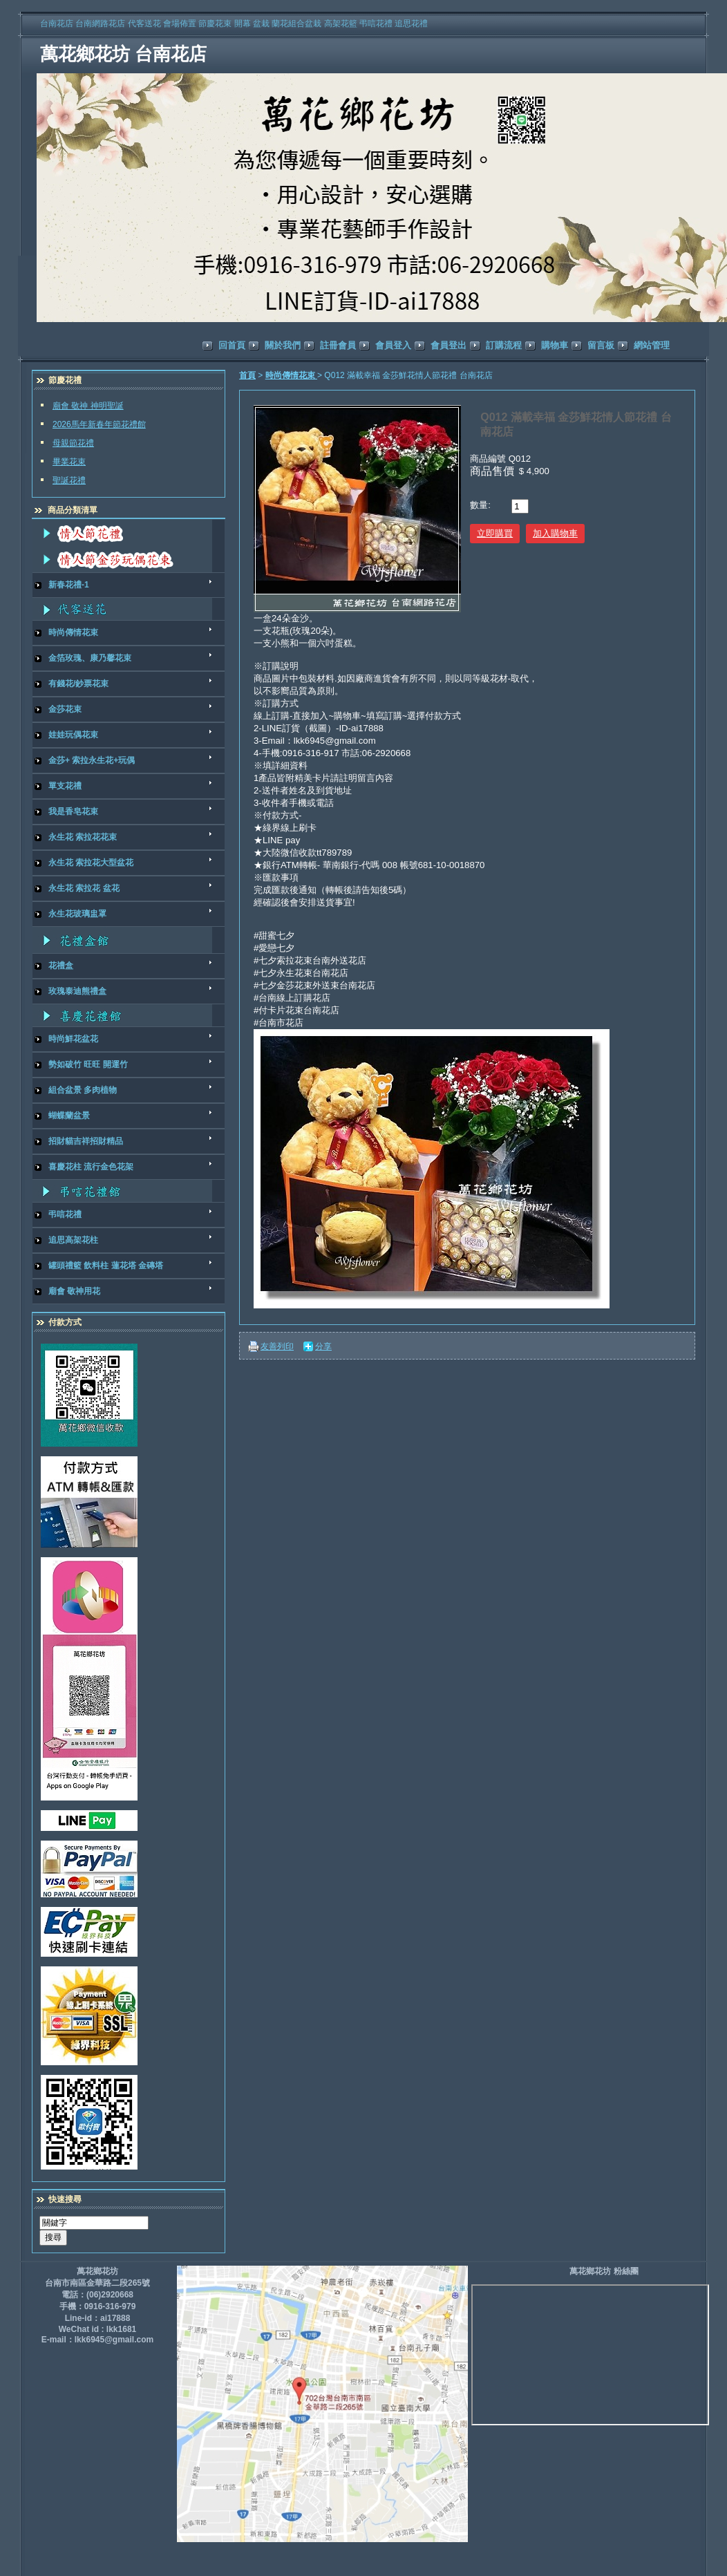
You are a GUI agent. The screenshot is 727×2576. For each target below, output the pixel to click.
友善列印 (277, 1346)
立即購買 (495, 533)
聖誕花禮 (69, 480)
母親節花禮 (73, 443)
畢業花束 (69, 462)
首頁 (247, 375)
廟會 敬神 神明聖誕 (88, 406)
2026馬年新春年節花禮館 (99, 424)
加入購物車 (555, 533)
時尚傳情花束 (291, 375)
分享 (323, 1346)
